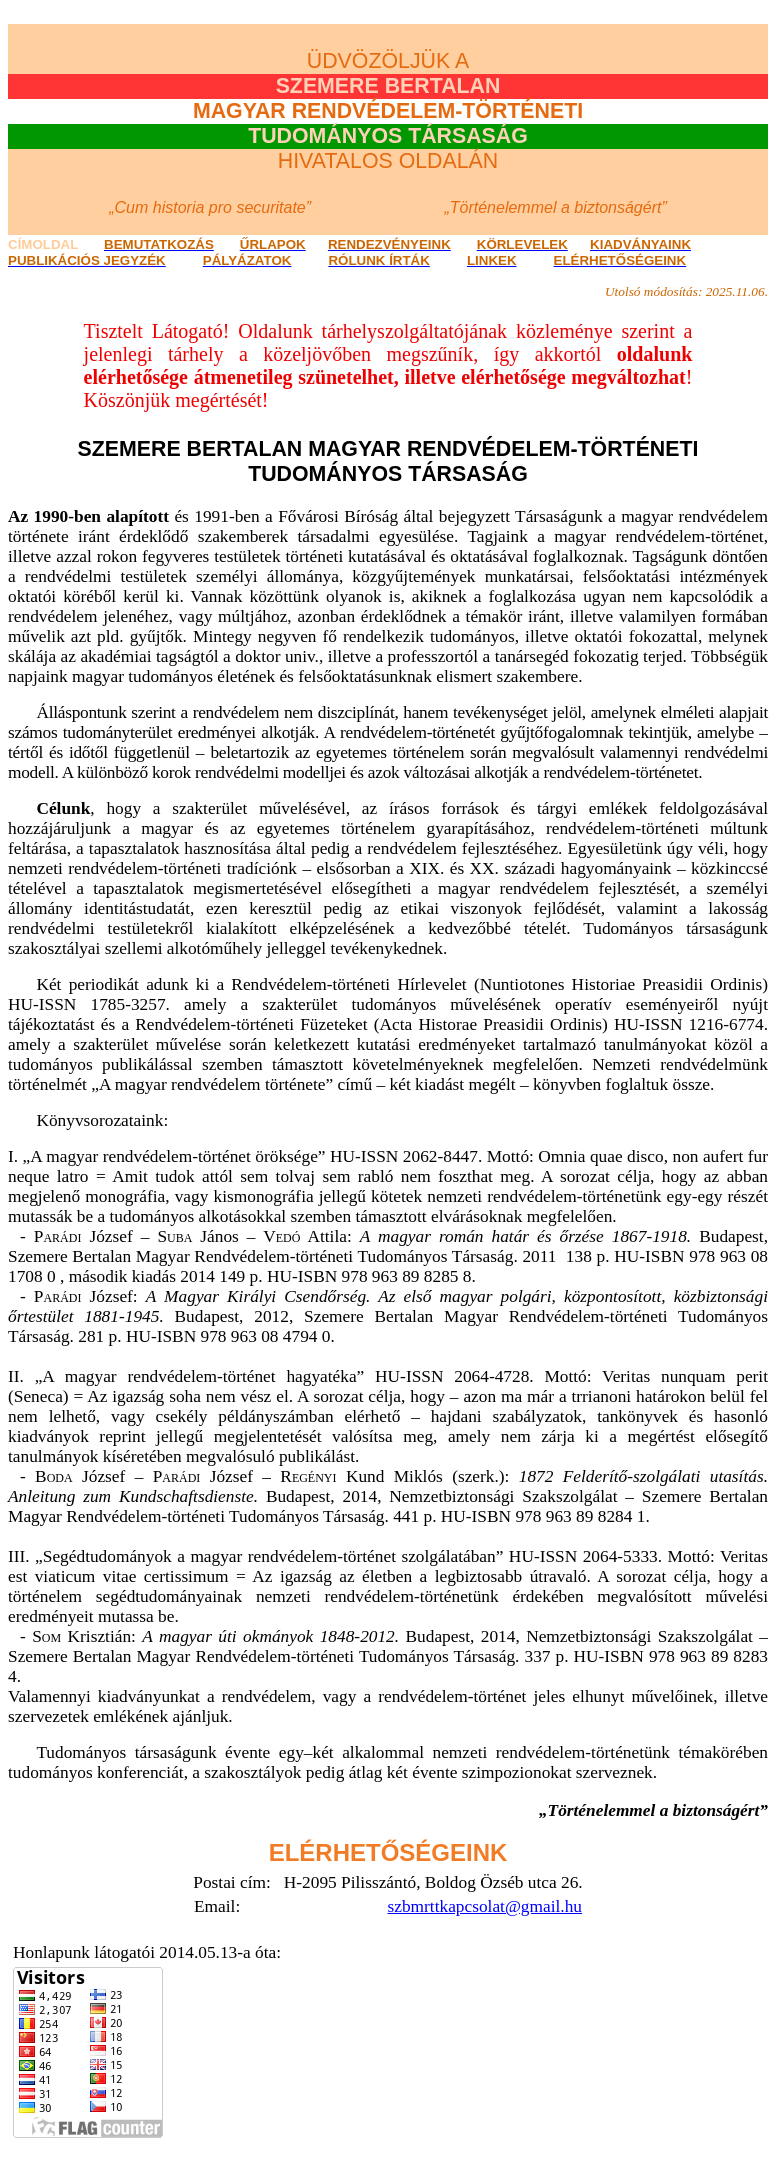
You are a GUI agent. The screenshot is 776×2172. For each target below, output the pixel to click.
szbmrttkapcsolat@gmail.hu (485, 1906)
